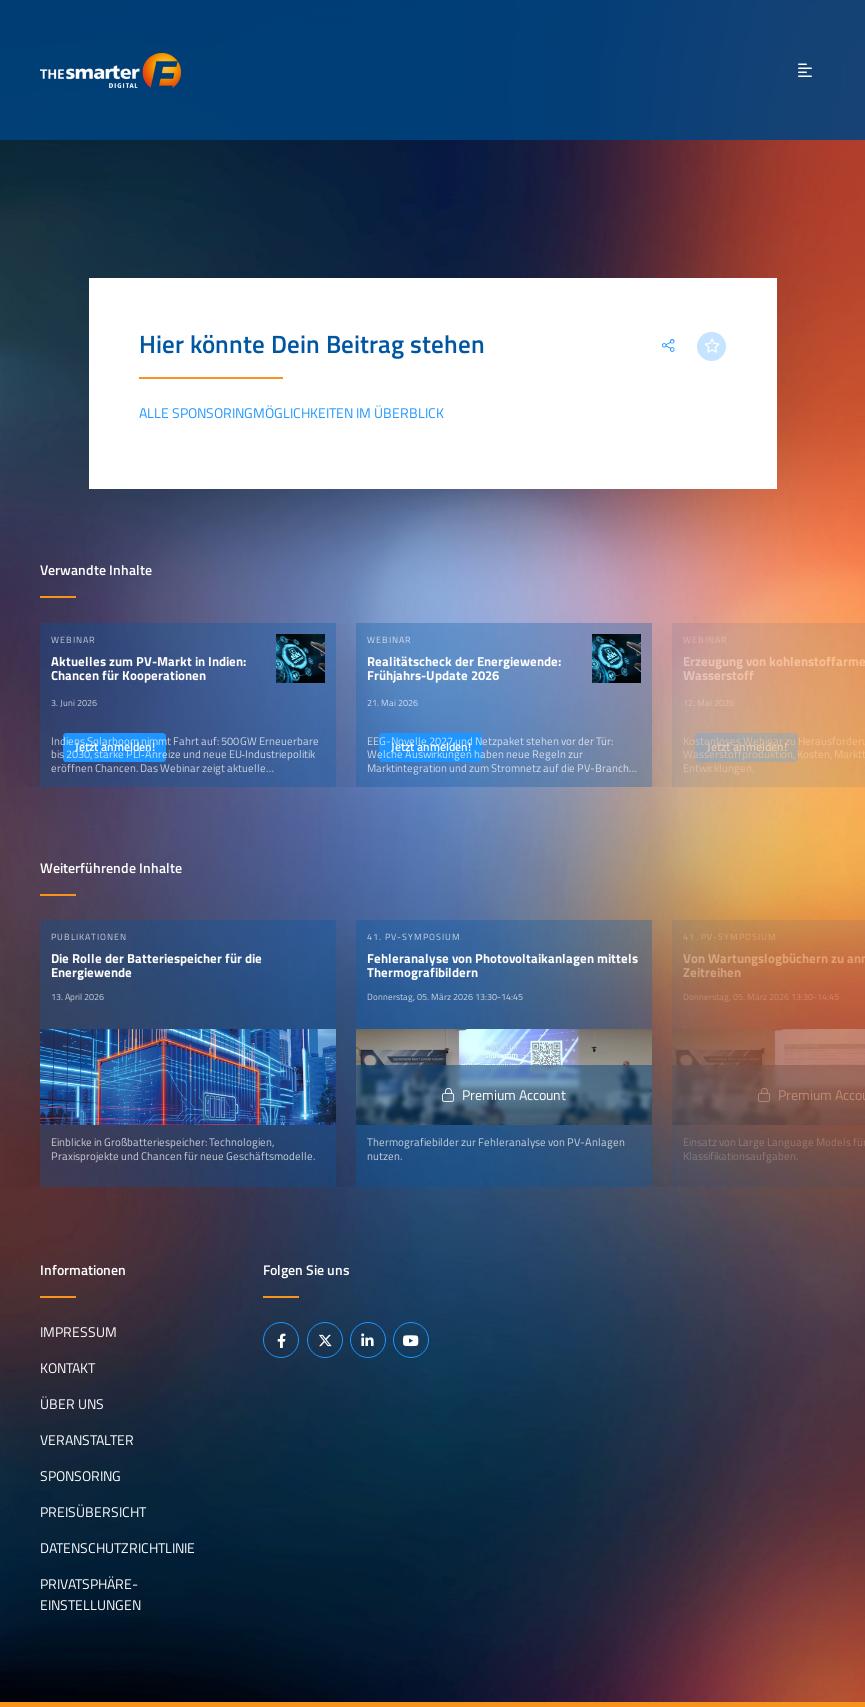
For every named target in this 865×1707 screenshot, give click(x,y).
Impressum (78, 1332)
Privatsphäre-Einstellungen (90, 1595)
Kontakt (67, 1368)
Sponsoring (80, 1476)
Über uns (72, 1404)
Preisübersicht (93, 1512)
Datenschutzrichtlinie (117, 1548)
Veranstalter (87, 1440)
